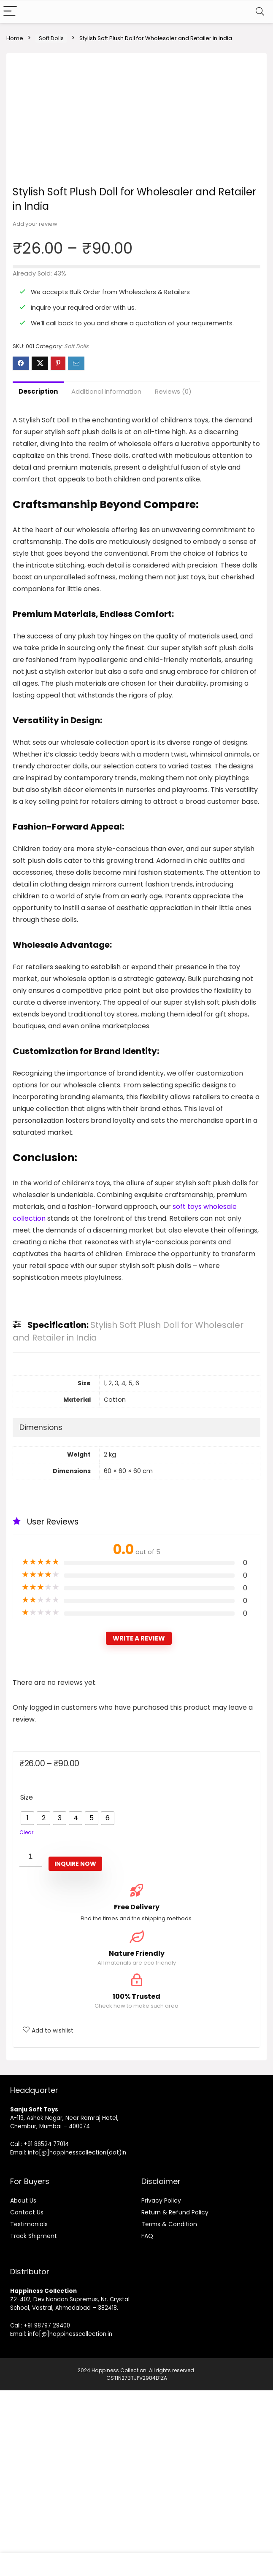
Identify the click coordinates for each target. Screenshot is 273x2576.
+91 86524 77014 (46, 2330)
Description (38, 577)
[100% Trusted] (136, 2166)
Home (14, 38)
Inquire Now (75, 2049)
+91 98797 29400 (47, 2511)
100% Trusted (136, 2182)
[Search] (260, 11)
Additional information (106, 577)
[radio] (27, 2004)
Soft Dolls (51, 38)
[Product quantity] (30, 2042)
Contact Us (26, 2398)
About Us (23, 2386)
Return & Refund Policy (174, 2398)
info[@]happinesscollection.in (70, 2520)
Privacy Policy (161, 2386)
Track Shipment (33, 2421)
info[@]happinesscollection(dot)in (77, 2338)
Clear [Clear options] (26, 2018)
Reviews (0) (173, 577)
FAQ (147, 2421)
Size (26, 1983)
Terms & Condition (169, 2410)
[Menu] (10, 11)
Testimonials (29, 2410)
